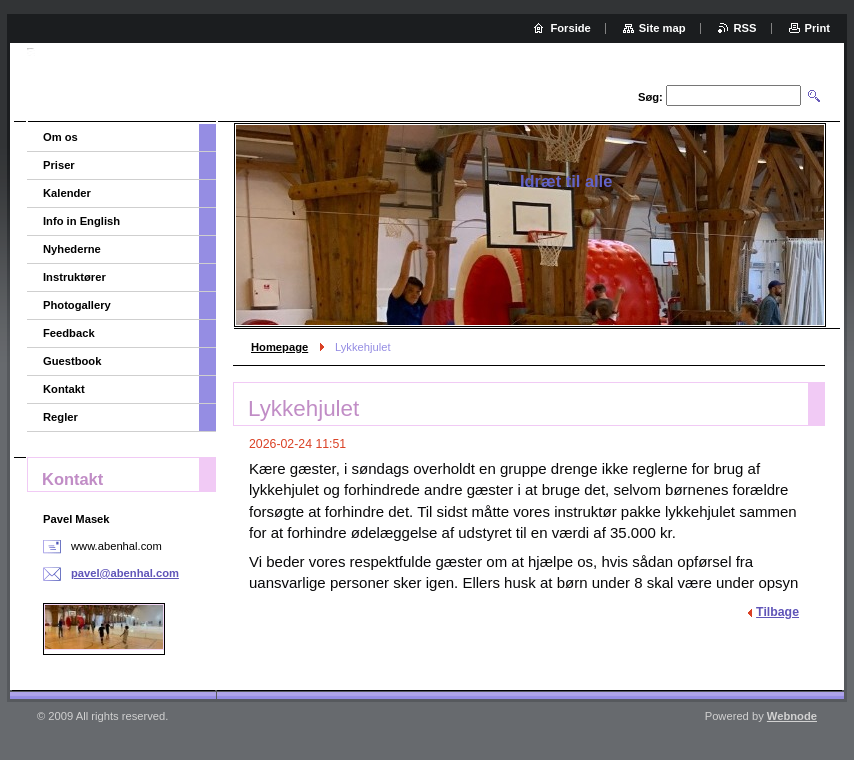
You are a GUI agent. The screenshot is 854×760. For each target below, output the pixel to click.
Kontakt (64, 389)
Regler (60, 417)
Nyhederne (72, 249)
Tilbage (777, 612)
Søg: (650, 97)
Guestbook (72, 361)
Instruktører (74, 277)
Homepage (279, 347)
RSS (745, 28)
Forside (570, 28)
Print (817, 28)
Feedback (69, 333)
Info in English (81, 221)
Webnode (792, 716)
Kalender (67, 193)
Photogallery (77, 305)
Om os (60, 137)
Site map (662, 28)
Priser (59, 165)
